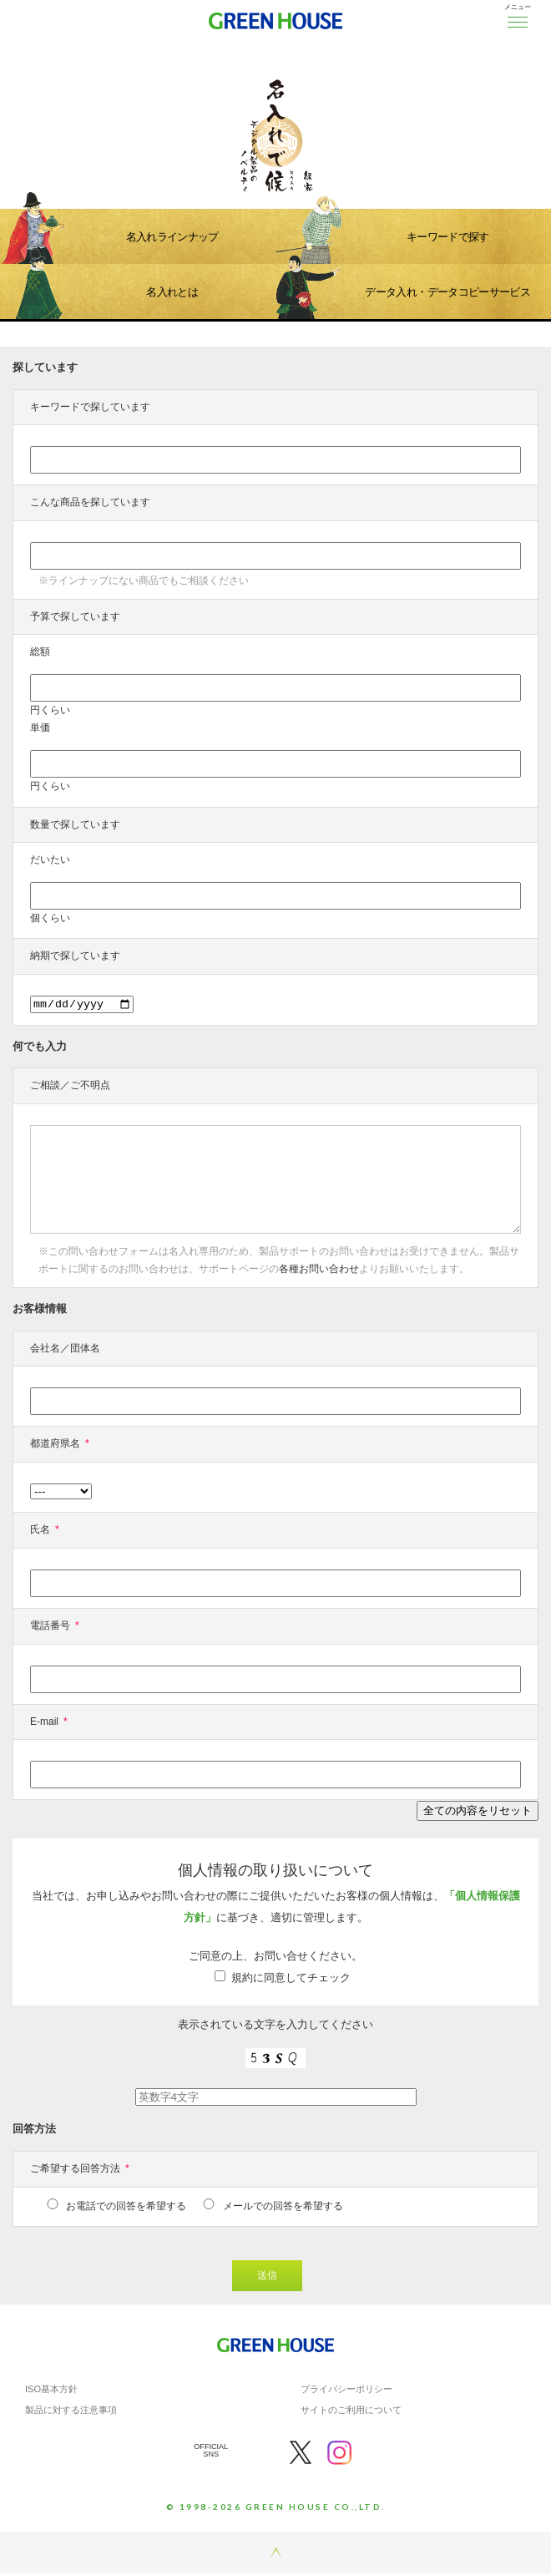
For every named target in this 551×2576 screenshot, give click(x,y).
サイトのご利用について (351, 2412)
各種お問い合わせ (319, 1271)
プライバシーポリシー (346, 2391)
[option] (275, 104)
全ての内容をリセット (477, 1813)
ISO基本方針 (51, 2391)
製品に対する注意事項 (71, 2412)
